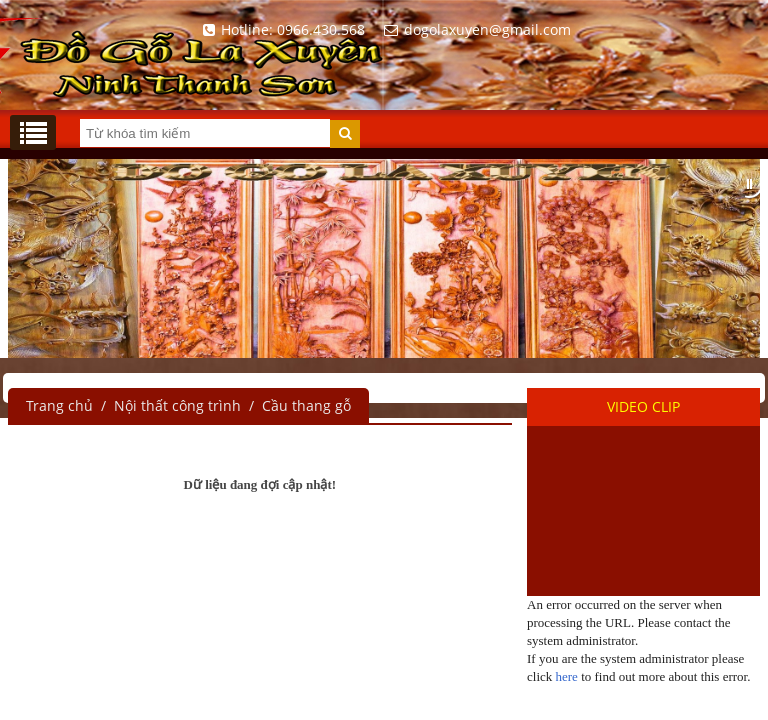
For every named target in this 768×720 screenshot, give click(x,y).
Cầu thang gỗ (306, 405)
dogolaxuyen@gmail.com (474, 29)
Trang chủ (59, 405)
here (567, 676)
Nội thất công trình (177, 405)
